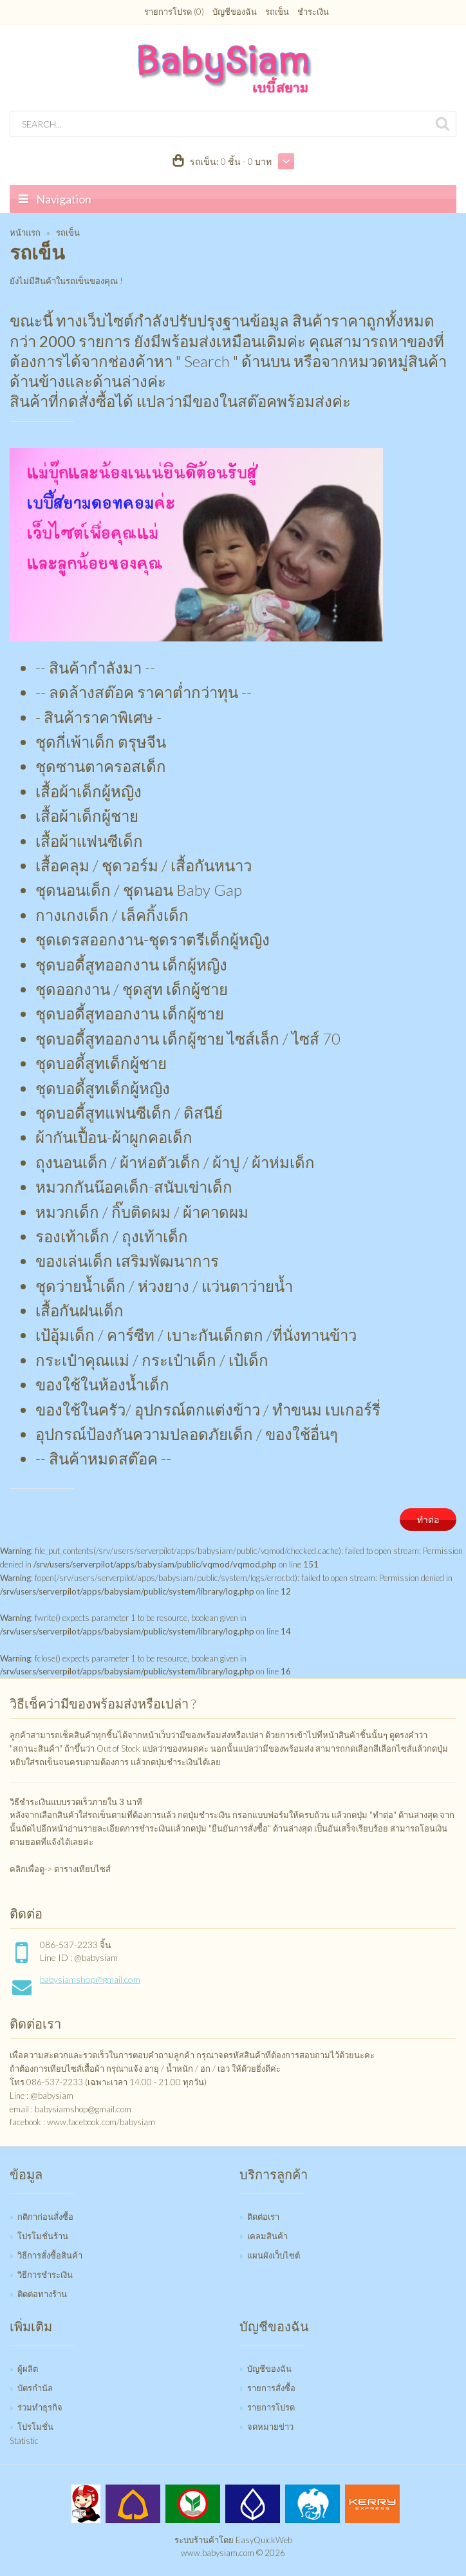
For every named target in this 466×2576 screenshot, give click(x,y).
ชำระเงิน (313, 11)
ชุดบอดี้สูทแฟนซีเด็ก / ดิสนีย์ (129, 1112)
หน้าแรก (25, 232)
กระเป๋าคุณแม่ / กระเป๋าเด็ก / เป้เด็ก (151, 1359)
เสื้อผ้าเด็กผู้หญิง (88, 791)
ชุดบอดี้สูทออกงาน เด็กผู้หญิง (131, 964)
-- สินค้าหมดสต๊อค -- (103, 1458)
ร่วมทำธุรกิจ (39, 2407)
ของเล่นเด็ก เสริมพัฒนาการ (127, 1260)
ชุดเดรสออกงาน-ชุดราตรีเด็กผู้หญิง (152, 939)
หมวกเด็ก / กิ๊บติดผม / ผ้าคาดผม (141, 1211)
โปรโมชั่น (35, 2426)
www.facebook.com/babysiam (101, 2122)
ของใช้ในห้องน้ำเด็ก (102, 1384)
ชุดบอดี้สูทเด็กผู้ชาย (101, 1063)
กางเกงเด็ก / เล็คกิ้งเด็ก (112, 914)
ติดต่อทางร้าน (42, 2294)
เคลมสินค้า (267, 2236)
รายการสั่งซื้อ (271, 2388)
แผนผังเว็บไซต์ (273, 2255)
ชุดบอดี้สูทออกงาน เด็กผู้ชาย (129, 1013)
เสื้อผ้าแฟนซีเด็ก (89, 840)
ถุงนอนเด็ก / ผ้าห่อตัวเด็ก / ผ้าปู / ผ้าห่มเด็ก (175, 1162)
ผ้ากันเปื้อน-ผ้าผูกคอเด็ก (113, 1137)
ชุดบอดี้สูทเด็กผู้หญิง (102, 1088)
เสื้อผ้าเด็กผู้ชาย (86, 815)
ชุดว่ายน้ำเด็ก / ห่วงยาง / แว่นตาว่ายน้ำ (164, 1285)
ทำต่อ (428, 1519)
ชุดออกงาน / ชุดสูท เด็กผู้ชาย (131, 989)
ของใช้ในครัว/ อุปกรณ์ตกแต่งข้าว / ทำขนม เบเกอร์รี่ (207, 1409)
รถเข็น (277, 11)
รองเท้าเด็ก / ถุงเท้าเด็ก (111, 1236)
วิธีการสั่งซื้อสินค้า (49, 2255)
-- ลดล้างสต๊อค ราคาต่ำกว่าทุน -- (143, 692)
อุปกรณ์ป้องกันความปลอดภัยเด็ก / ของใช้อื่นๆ (186, 1434)
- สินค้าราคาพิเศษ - (98, 717)
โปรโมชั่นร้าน (42, 2236)
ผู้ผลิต (27, 2368)
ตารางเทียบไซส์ (82, 1869)
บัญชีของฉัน (234, 11)
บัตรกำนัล (35, 2388)
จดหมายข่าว (270, 2426)
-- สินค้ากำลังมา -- (95, 667)
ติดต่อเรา (263, 2216)
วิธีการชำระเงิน (45, 2274)
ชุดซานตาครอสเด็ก (100, 766)
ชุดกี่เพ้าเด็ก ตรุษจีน (100, 741)
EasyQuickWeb (264, 2540)
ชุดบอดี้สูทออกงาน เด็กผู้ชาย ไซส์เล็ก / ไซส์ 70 (187, 1038)
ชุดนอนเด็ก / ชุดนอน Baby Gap (138, 889)
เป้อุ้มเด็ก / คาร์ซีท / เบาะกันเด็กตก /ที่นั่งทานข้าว (196, 1334)
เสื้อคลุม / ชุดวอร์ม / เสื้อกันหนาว (143, 865)
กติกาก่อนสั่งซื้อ (45, 2216)
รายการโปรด (271, 2407)
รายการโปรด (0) (174, 11)
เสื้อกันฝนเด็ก (79, 1310)
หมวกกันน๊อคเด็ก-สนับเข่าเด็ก (133, 1186)
